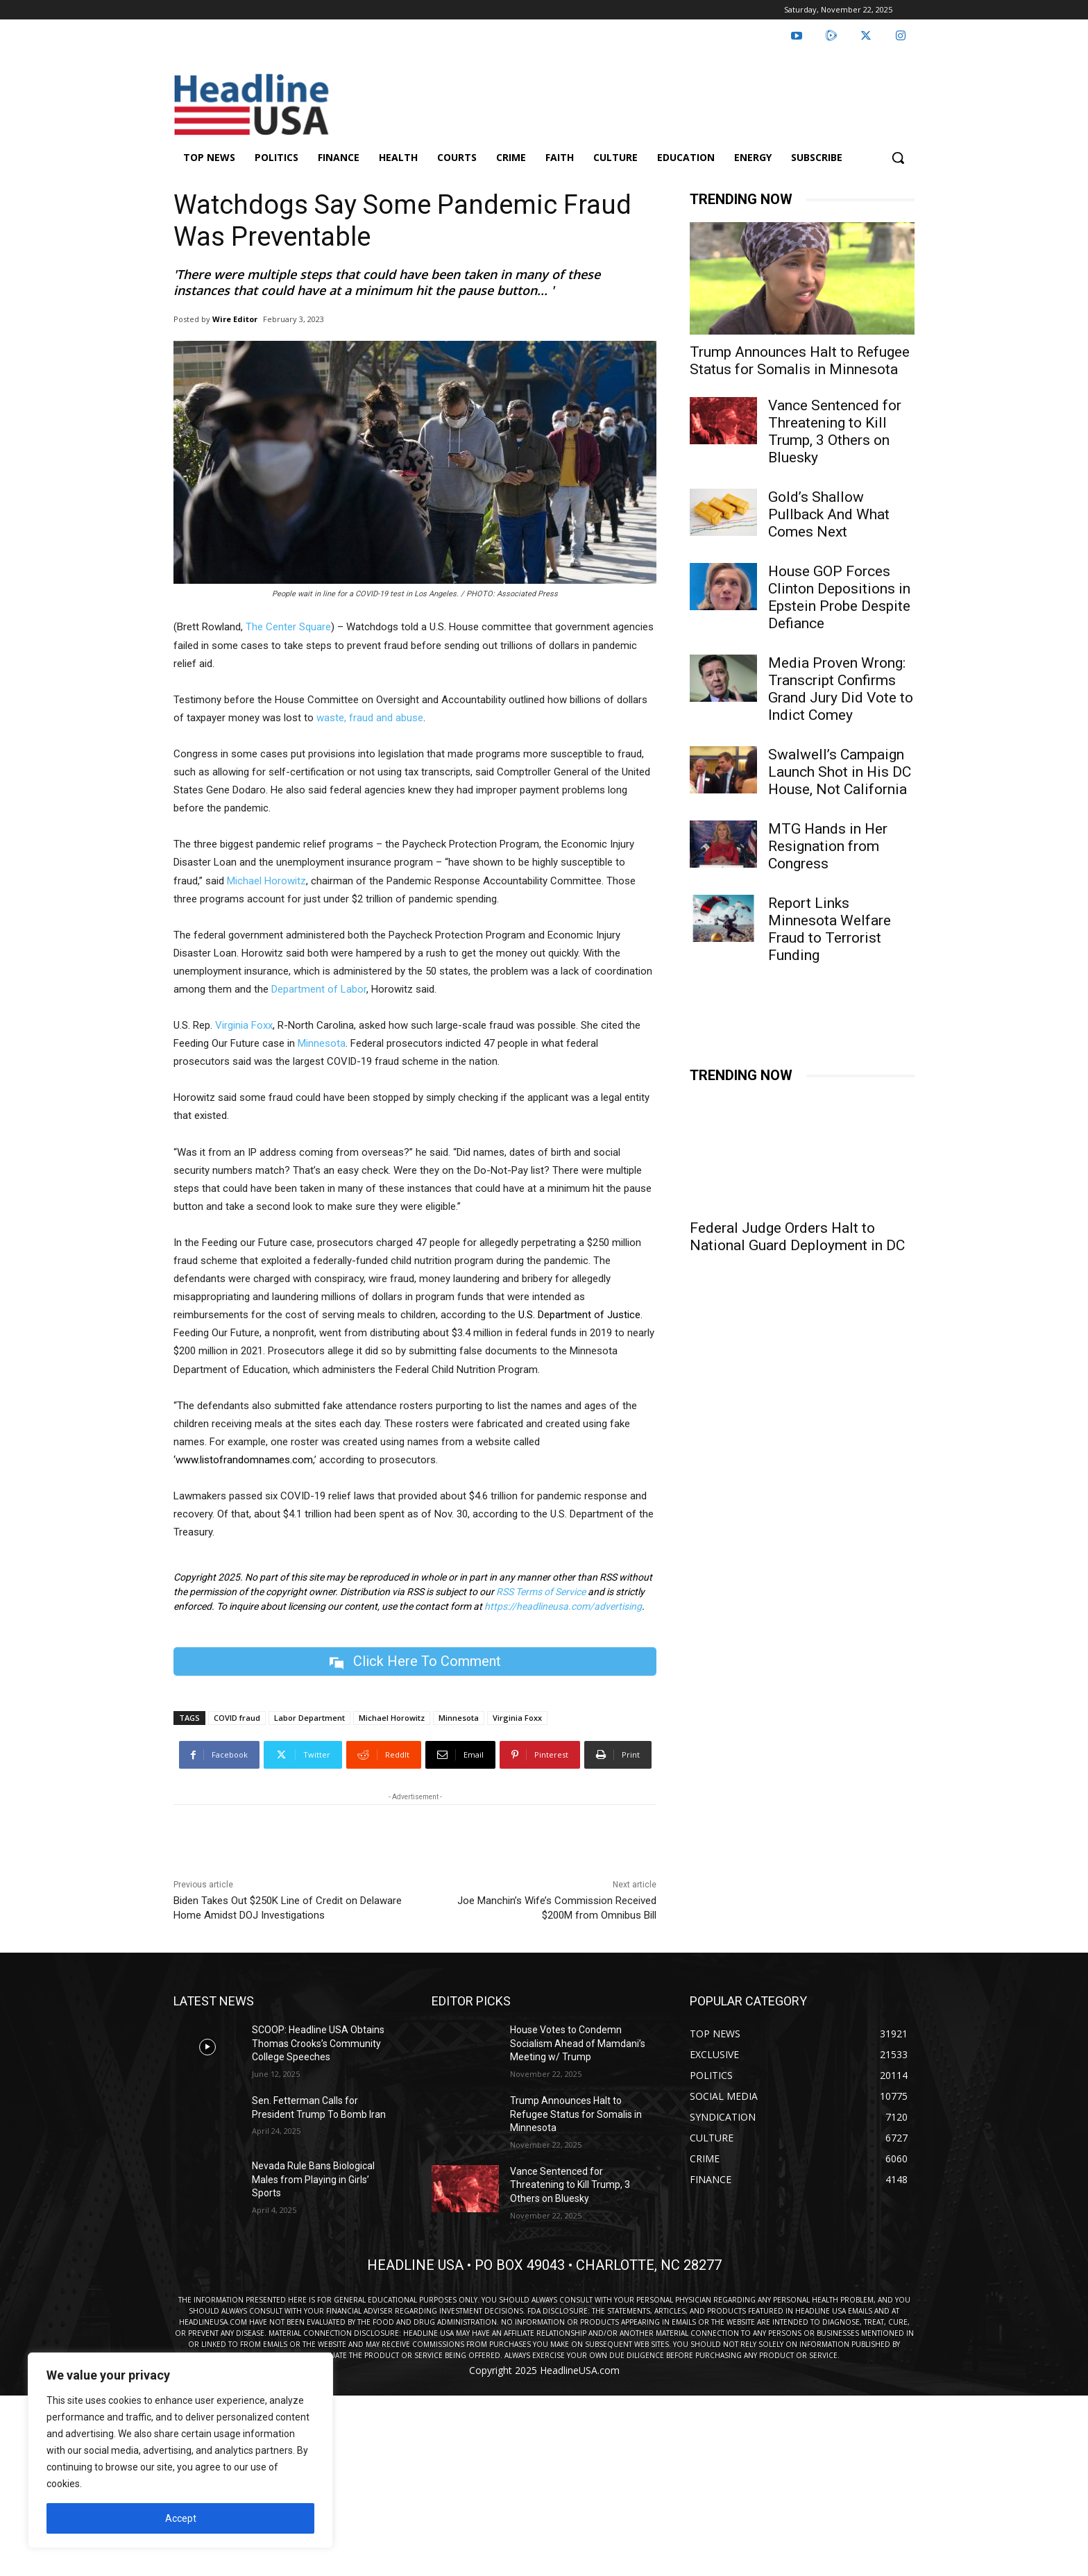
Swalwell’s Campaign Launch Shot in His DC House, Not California (841, 772)
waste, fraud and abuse (369, 718)
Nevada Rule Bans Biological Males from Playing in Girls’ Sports (313, 2179)
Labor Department (309, 1717)
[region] (180, 2450)
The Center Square (288, 627)
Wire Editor (234, 319)
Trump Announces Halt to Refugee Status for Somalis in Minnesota (800, 361)
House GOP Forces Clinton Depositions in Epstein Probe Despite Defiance (839, 597)
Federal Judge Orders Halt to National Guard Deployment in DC (797, 1237)
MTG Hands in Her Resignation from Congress (827, 846)
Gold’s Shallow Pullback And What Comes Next (829, 514)
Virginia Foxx (244, 1025)
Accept (180, 2518)
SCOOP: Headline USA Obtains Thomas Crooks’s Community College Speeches (318, 2043)
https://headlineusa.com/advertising (563, 1606)
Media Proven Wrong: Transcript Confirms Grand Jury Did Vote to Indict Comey (840, 689)
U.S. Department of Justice (579, 1314)
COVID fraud (237, 1717)
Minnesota (322, 1043)
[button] (898, 157)
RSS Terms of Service (541, 1591)
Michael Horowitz (266, 881)
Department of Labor (318, 989)
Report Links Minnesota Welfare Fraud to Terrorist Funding (829, 929)
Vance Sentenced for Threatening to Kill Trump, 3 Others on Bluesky (834, 431)
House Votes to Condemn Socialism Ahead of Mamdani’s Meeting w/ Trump (577, 2043)
